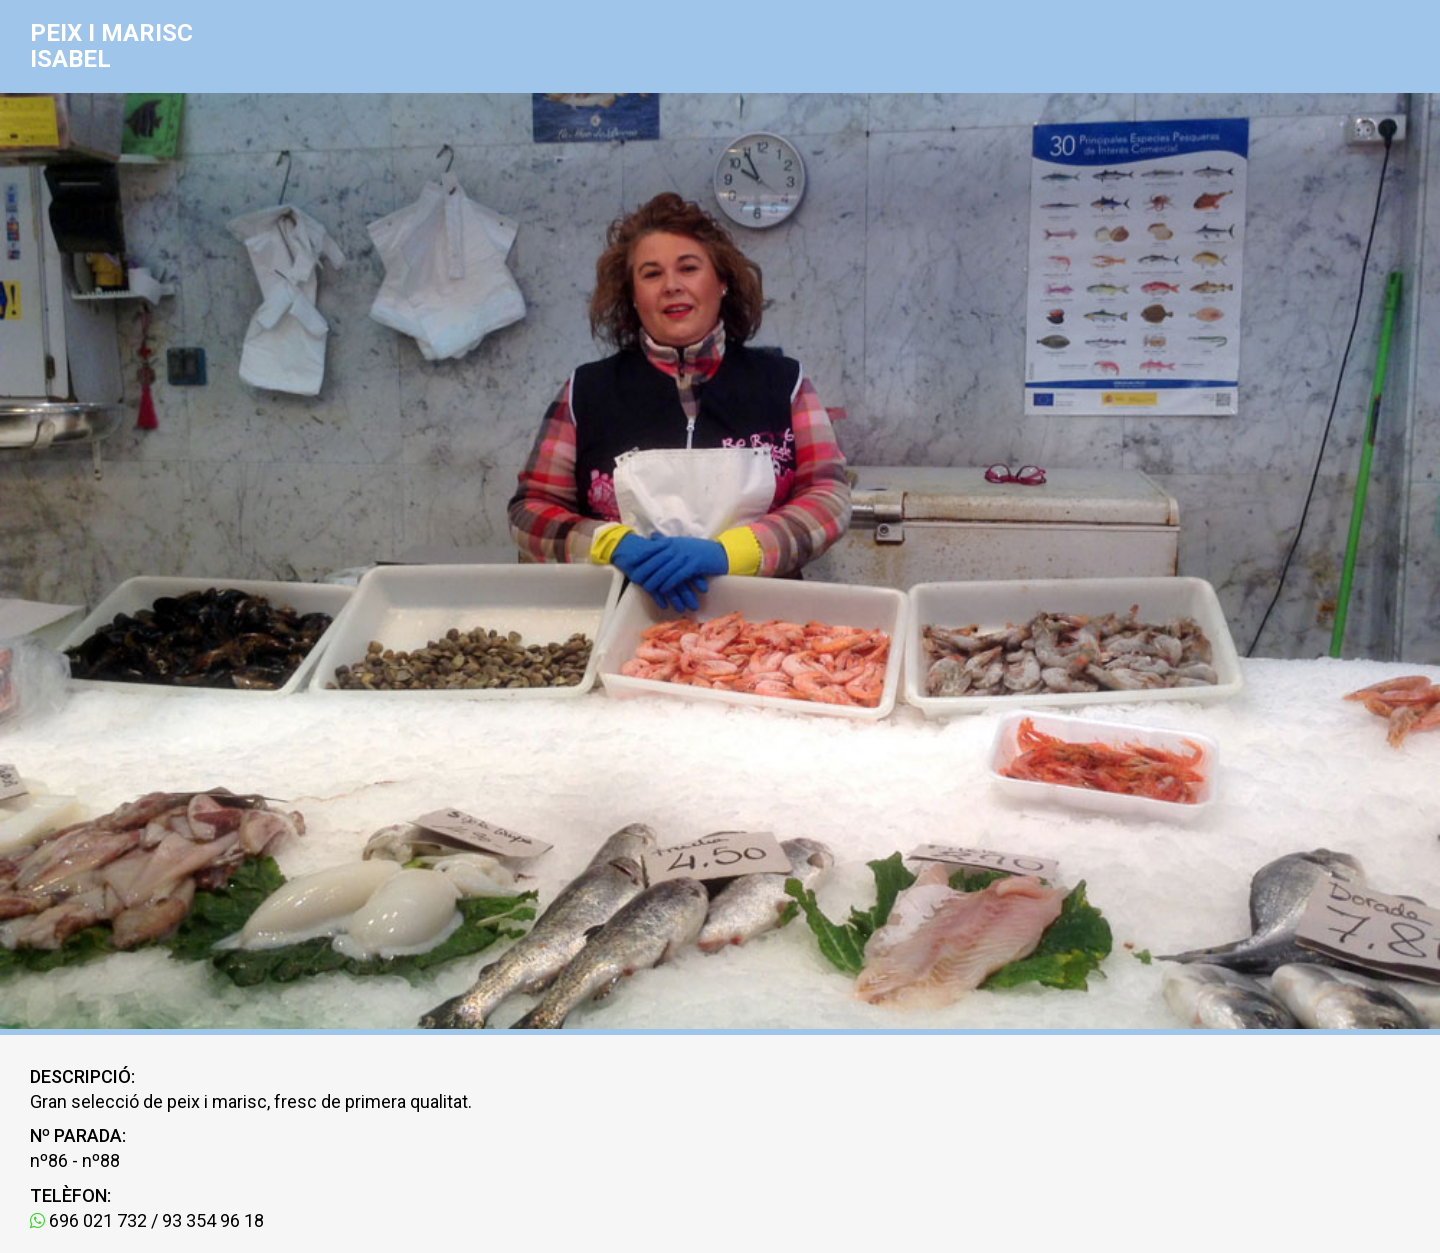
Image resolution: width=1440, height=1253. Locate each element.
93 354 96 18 (213, 1220)
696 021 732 (88, 1220)
